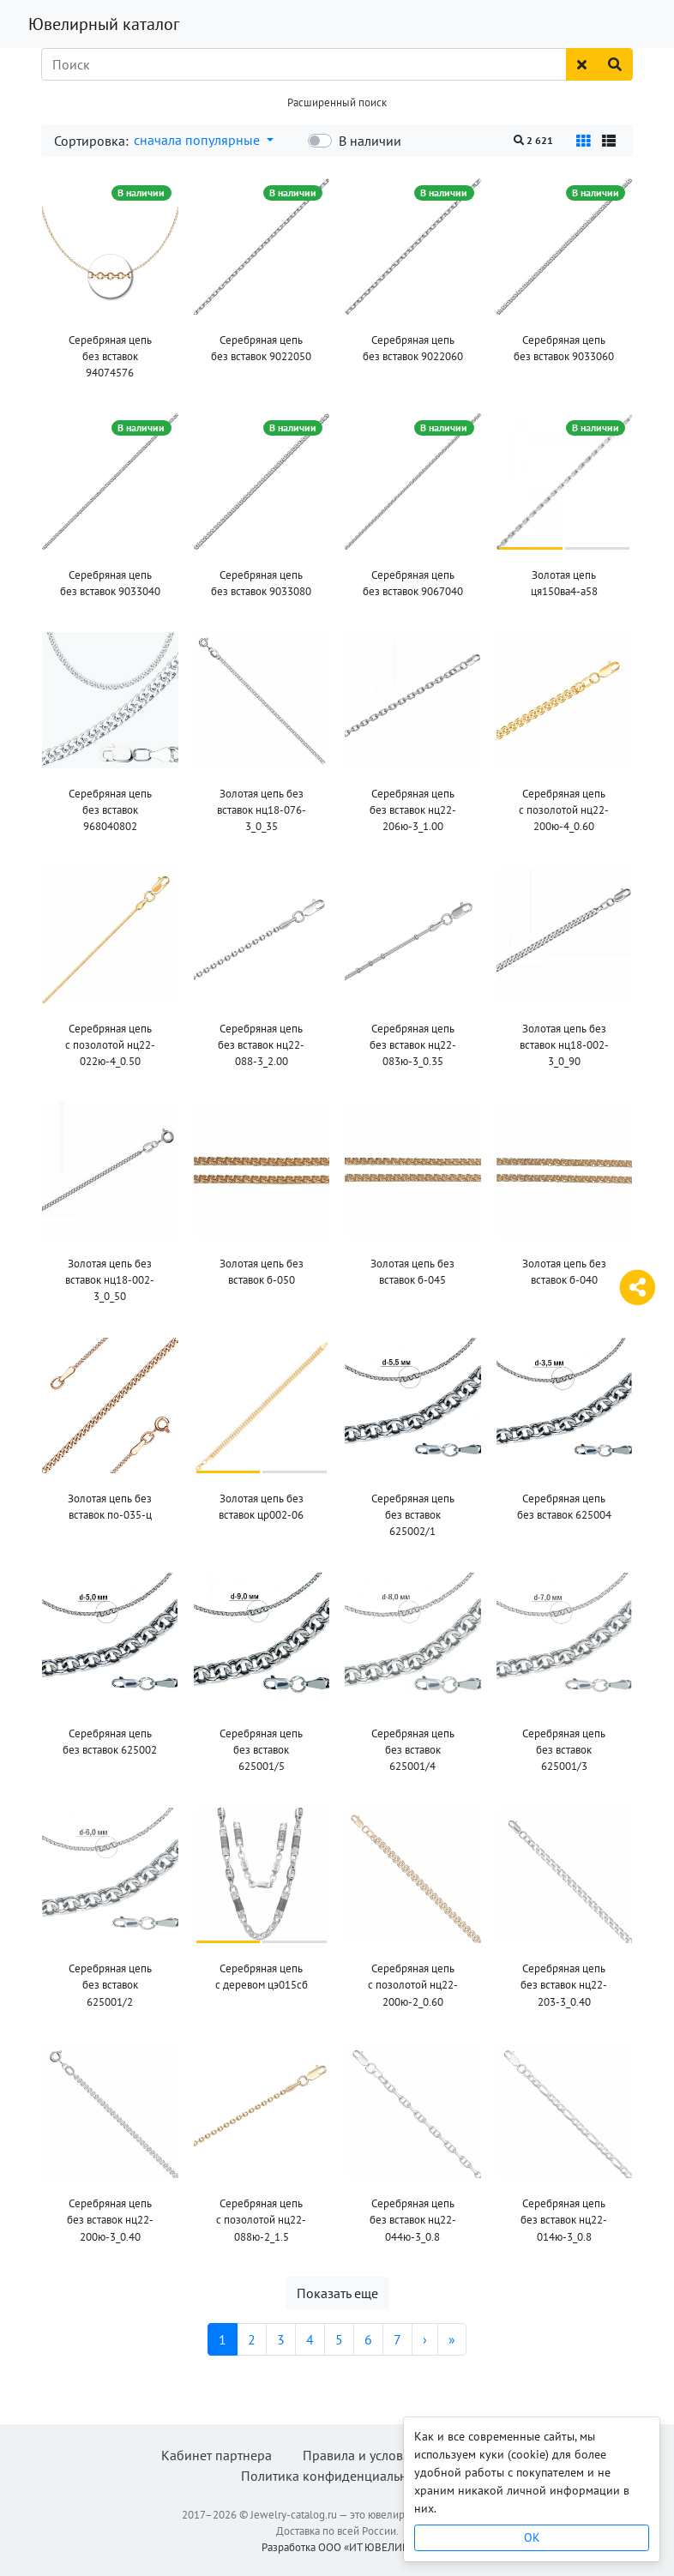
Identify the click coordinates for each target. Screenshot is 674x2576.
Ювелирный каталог (103, 24)
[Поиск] (304, 64)
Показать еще (337, 2293)
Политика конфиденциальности (337, 2475)
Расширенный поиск (337, 102)
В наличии (370, 140)
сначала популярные (198, 139)
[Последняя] (451, 2339)
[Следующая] (425, 2339)
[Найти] (615, 64)
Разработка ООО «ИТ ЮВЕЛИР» (337, 2547)
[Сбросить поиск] (582, 64)
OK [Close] (532, 2537)
